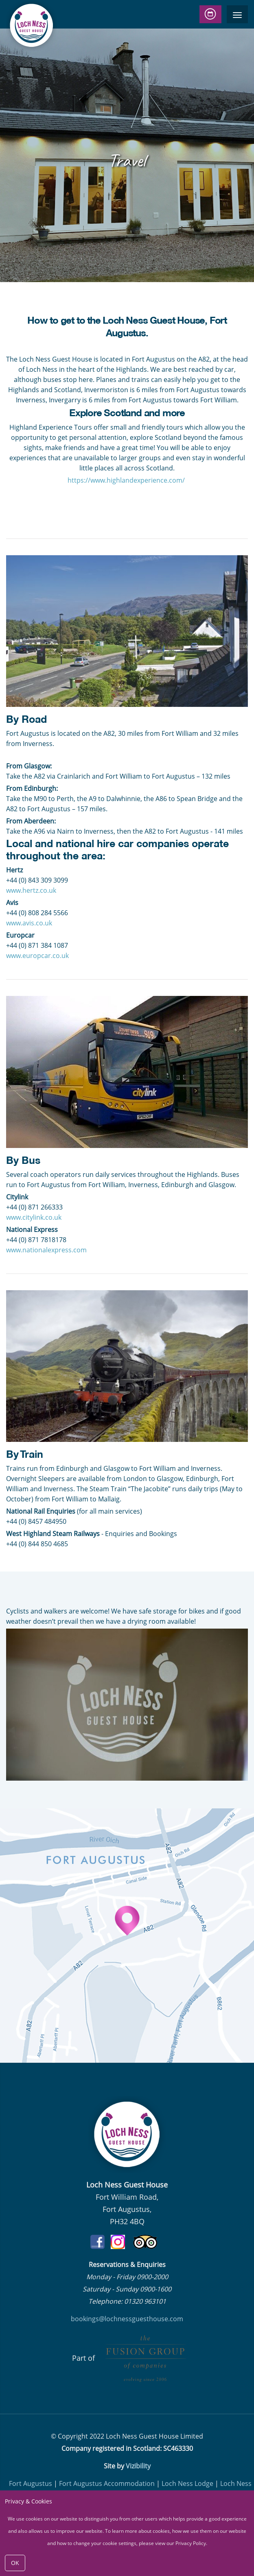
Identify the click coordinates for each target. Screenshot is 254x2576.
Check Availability (210, 14)
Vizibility (138, 2465)
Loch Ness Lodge (187, 2483)
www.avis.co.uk (29, 922)
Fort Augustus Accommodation (107, 2483)
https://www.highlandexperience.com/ (127, 480)
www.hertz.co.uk (31, 890)
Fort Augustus (30, 2483)
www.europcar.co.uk (37, 955)
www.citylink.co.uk (33, 1217)
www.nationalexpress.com (46, 1249)
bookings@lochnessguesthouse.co (124, 2318)
